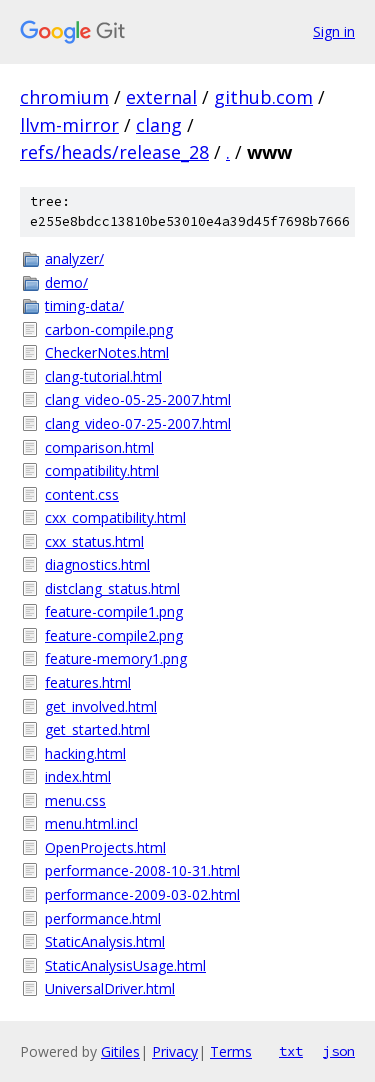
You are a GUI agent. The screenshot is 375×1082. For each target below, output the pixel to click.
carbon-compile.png (109, 329)
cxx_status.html (94, 541)
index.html (78, 776)
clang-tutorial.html (103, 376)
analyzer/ (74, 258)
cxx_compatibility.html (115, 517)
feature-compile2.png (114, 635)
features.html (88, 682)
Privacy (175, 1051)
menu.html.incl (91, 823)
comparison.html (99, 447)
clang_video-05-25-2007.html (138, 399)
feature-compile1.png (114, 611)
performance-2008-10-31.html (142, 870)
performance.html (103, 918)
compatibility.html (102, 470)
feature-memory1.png (116, 658)
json (339, 1051)
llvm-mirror (69, 125)
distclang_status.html (112, 588)
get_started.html (97, 729)
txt (291, 1051)
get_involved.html (101, 706)
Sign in (334, 31)
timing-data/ (84, 305)
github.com (263, 97)
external (161, 97)
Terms (231, 1051)
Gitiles (120, 1051)
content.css (82, 494)
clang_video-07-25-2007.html (138, 423)
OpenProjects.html (105, 847)
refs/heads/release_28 (114, 152)
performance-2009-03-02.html (142, 894)
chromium (64, 97)
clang (159, 125)
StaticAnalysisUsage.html (125, 965)
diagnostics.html (97, 564)
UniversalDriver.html (110, 988)
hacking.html (85, 753)
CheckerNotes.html (107, 352)
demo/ (66, 282)
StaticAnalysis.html (105, 941)
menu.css (75, 800)
